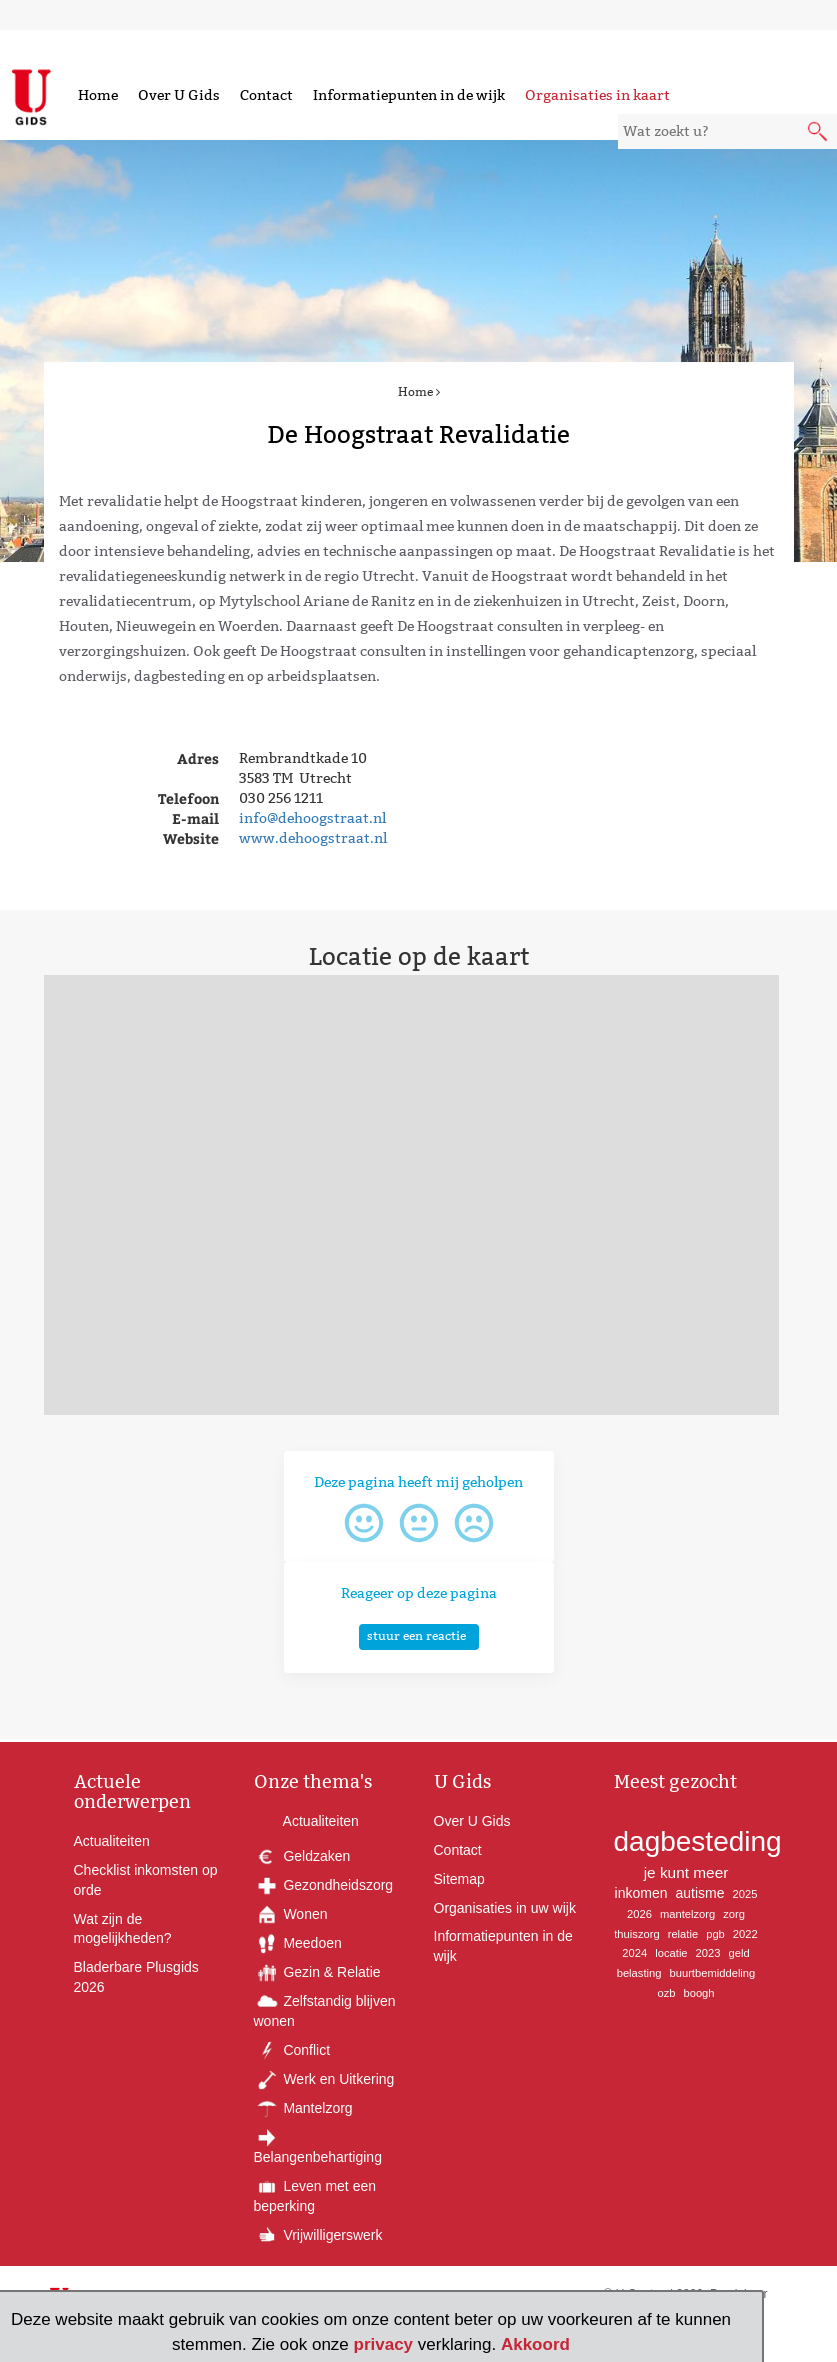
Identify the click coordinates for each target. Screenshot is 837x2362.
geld (738, 1953)
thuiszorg (636, 1934)
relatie (683, 1934)
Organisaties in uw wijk (505, 1908)
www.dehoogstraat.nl (313, 838)
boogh (698, 1993)
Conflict (292, 2050)
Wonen (291, 1914)
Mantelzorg (303, 2108)
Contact (266, 95)
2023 (708, 1953)
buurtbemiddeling (712, 1973)
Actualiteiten (112, 1841)
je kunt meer (686, 1872)
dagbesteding (698, 1841)
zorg (734, 1914)
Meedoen (298, 1943)
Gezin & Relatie (317, 1972)
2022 (745, 1934)
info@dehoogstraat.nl (312, 818)
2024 (634, 1953)
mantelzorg (687, 1914)
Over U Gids (179, 95)
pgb (715, 1934)
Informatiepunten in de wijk (409, 95)
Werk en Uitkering (324, 2079)
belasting (639, 1973)
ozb (666, 1993)
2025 (745, 1894)
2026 (639, 1914)
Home (98, 95)
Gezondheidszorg (324, 1885)
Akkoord (535, 2344)
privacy (384, 2344)
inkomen (641, 1893)
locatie (671, 1953)
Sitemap (459, 1879)
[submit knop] (819, 133)
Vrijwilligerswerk (318, 2235)
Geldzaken (302, 1856)
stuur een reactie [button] (416, 1635)
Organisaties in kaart (597, 95)
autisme (700, 1893)
